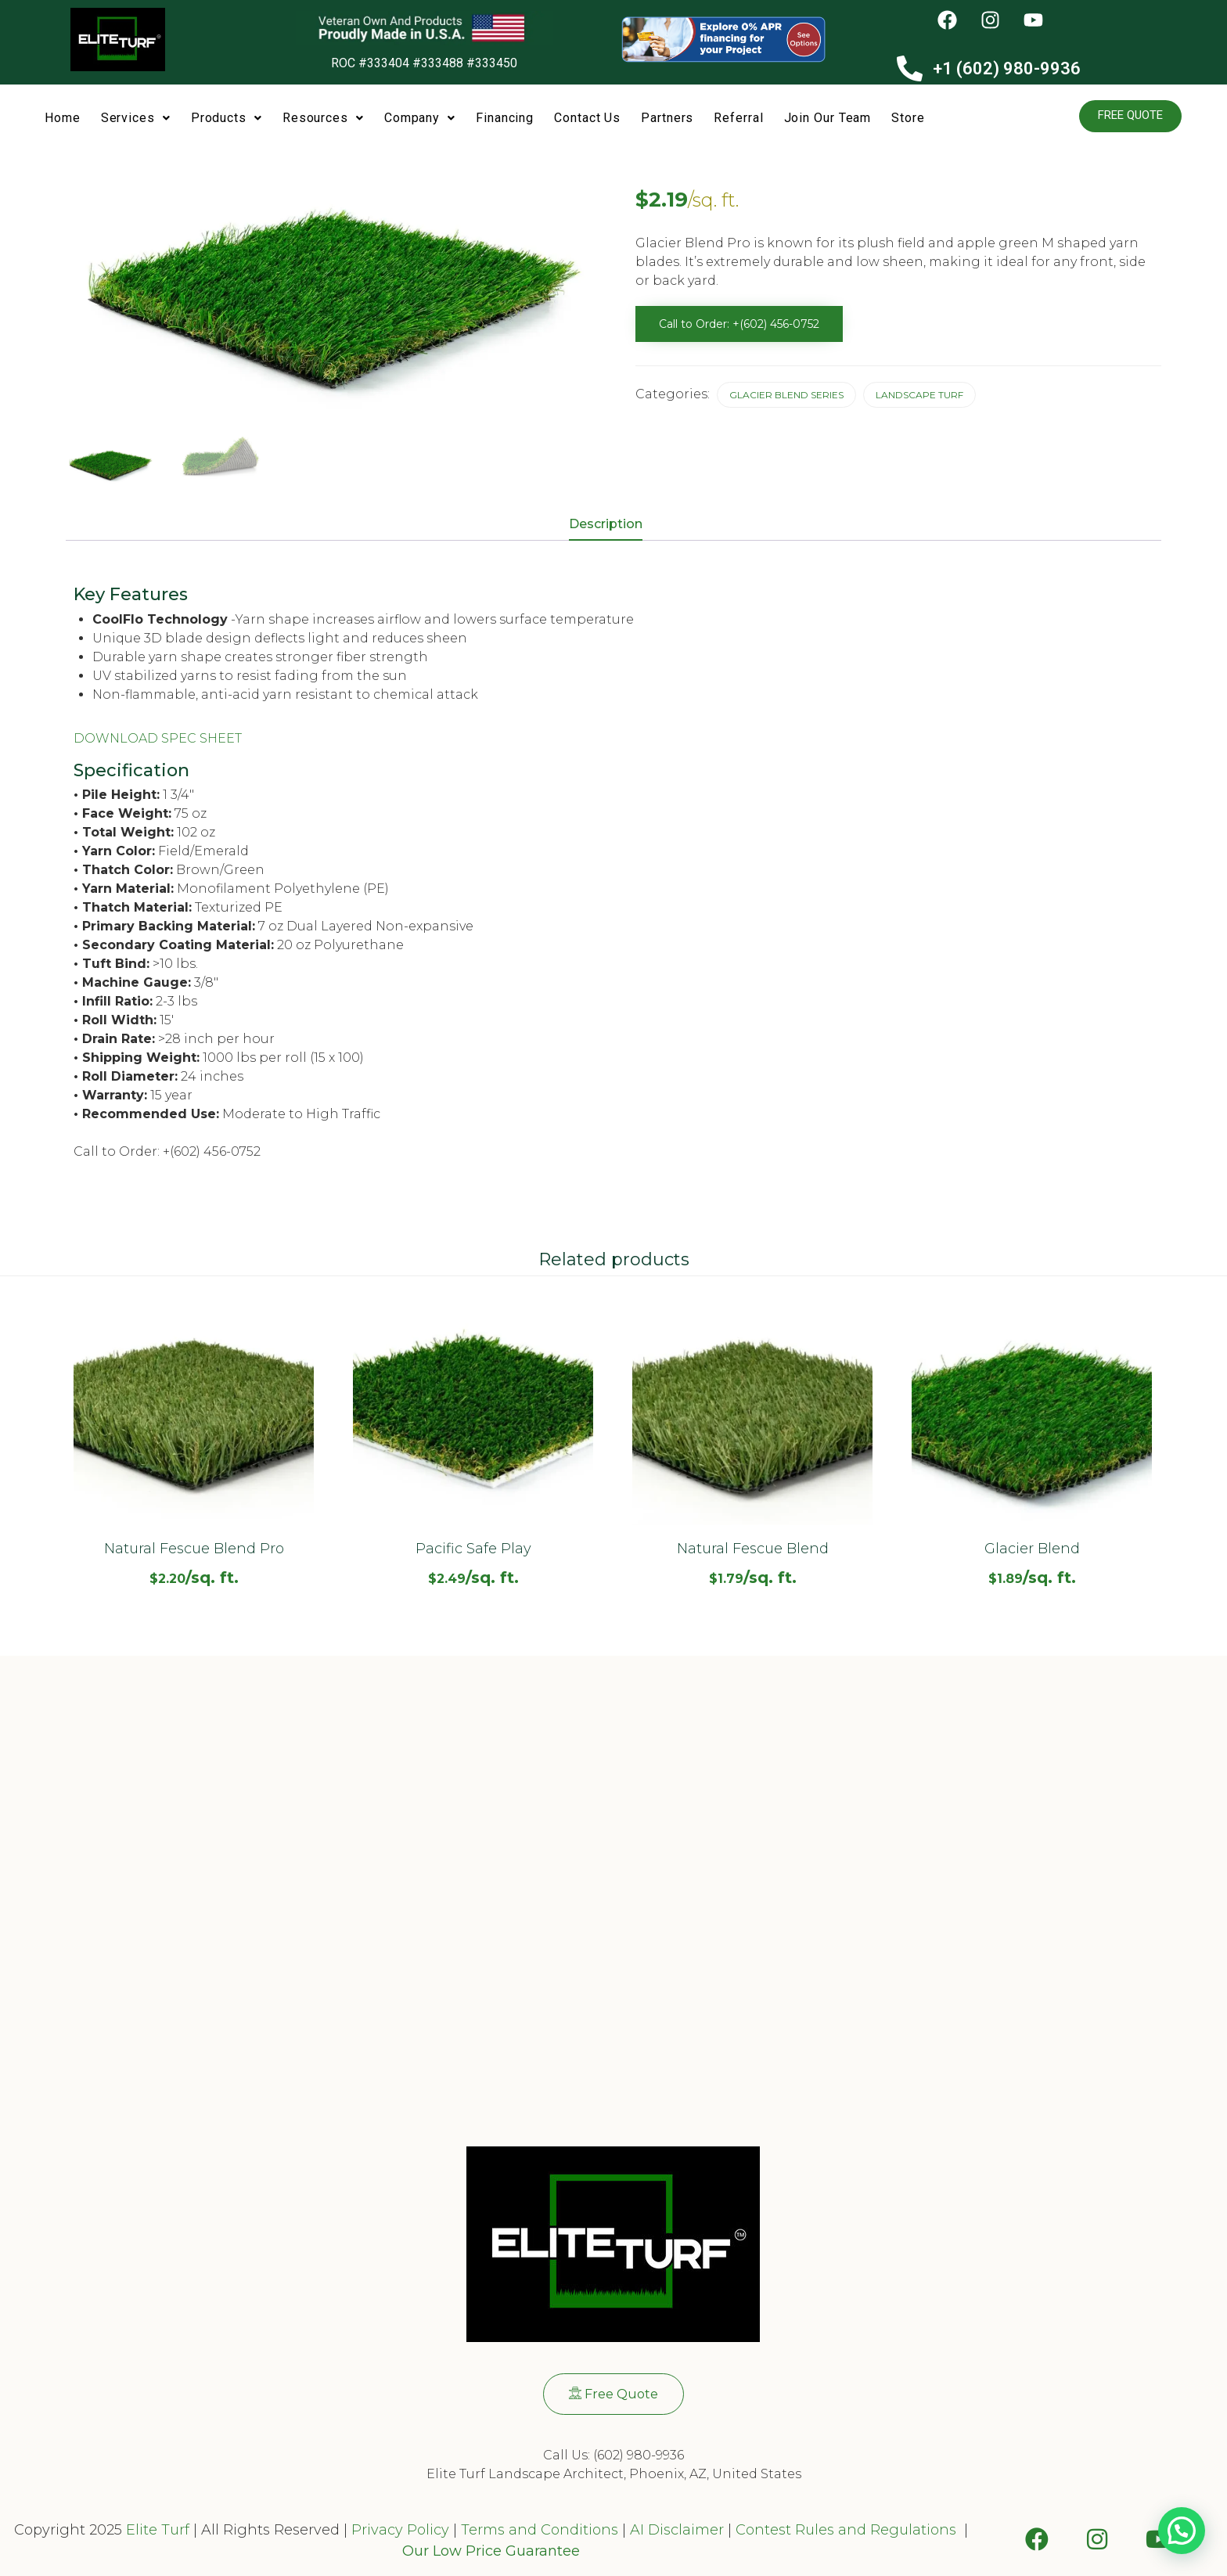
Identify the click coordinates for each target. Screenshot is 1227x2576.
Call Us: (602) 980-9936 (613, 2455)
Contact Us (587, 117)
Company (419, 117)
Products (226, 117)
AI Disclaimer (677, 2529)
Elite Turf (157, 2529)
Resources (323, 117)
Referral (738, 117)
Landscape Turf (919, 395)
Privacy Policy (398, 2529)
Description (605, 523)
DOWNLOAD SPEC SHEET (158, 738)
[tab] (613, 525)
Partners (667, 117)
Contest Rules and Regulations (848, 2529)
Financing (505, 117)
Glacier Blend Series (786, 395)
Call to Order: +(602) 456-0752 (739, 324)
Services (136, 117)
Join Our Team (828, 117)
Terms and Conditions (539, 2529)
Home (63, 117)
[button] (136, 119)
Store (908, 117)
